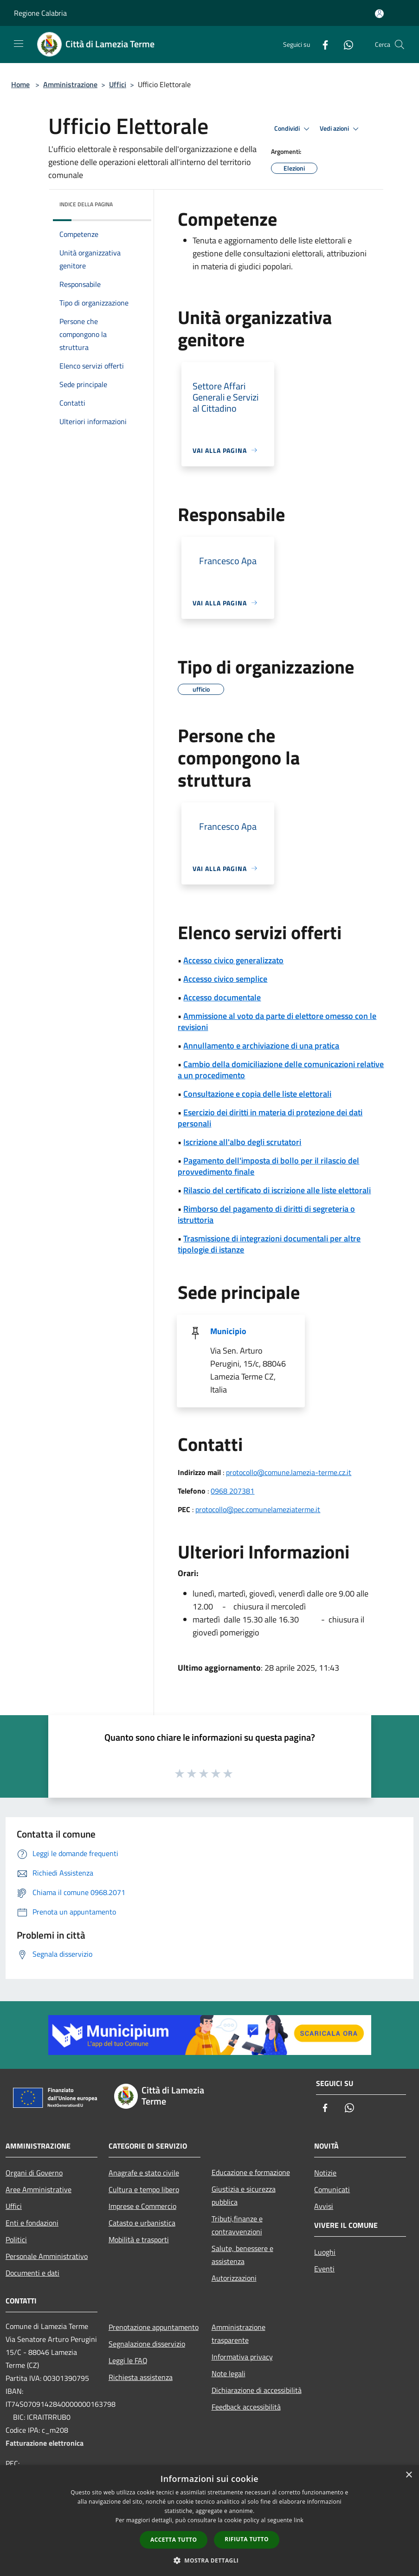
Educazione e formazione (251, 2172)
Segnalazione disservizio (147, 2343)
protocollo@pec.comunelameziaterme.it (257, 1509)
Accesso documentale (222, 997)
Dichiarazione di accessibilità (257, 2390)
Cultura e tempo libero (144, 2189)
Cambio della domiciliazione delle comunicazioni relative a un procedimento (281, 1069)
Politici (16, 2239)
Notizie (325, 2172)
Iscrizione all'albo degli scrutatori (242, 1142)
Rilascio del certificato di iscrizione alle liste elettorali (277, 1190)
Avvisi (323, 2206)
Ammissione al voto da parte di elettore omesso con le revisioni (277, 1021)
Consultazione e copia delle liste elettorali (257, 1094)
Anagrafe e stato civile (144, 2172)
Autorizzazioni (234, 2277)
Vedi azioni (340, 128)
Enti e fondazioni (32, 2222)
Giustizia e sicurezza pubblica (244, 2195)
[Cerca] (399, 44)
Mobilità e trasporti (139, 2239)
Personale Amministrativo (47, 2256)
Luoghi (324, 2252)
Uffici (117, 84)
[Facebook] (321, 44)
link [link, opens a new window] (298, 2520)
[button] (209, 2560)
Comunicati (332, 2189)
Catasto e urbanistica (142, 2222)
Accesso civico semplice (225, 979)
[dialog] (209, 2520)
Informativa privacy (242, 2356)
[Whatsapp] (344, 44)
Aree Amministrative (38, 2189)
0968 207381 (232, 1490)
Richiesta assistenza (141, 2377)
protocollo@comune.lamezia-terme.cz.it (288, 1472)
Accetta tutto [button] (173, 2540)
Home (20, 84)
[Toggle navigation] (18, 43)
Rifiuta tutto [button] (247, 2539)
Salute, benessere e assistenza (242, 2255)
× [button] (408, 2475)
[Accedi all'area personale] (379, 13)
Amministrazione (70, 84)
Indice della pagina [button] (86, 204)
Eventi (324, 2268)
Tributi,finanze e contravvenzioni (237, 2225)
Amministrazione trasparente (238, 2334)
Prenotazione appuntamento (154, 2327)
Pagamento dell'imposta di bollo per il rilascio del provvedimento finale (268, 1166)
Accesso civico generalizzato (233, 960)
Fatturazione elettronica (45, 2443)
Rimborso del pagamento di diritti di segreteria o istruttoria (266, 1214)
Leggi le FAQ (128, 2360)
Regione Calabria (40, 13)
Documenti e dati (32, 2272)
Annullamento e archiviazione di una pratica (261, 1045)
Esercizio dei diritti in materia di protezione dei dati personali (270, 1118)
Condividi (293, 128)
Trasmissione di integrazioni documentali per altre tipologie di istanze (269, 1244)
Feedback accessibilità (246, 2406)
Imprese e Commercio (142, 2206)
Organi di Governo (34, 2172)
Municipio (228, 1331)
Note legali (228, 2373)
